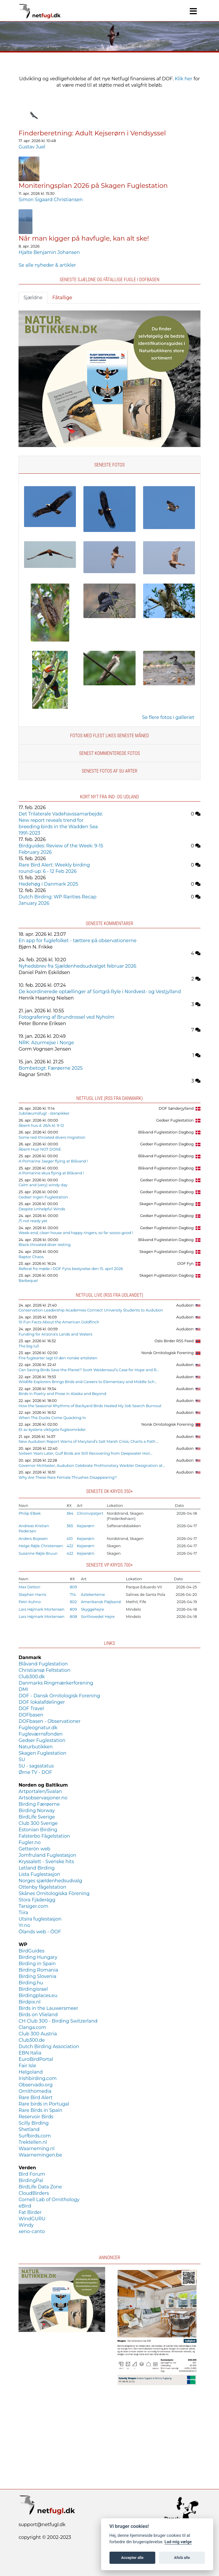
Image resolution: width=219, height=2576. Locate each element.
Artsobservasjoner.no (43, 1798)
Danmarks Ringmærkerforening (56, 1683)
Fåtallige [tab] (62, 297)
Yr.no (24, 1925)
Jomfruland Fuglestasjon (47, 1855)
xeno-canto (32, 2231)
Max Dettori (29, 1587)
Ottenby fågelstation (42, 1887)
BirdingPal (31, 2180)
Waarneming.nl (36, 2148)
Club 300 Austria (38, 2034)
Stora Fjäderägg (37, 1900)
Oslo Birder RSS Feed (174, 1341)
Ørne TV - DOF (35, 1772)
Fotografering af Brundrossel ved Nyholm (66, 1017)
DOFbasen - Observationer (50, 1721)
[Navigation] (193, 11)
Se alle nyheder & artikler (47, 265)
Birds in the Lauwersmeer (48, 2008)
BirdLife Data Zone (40, 2187)
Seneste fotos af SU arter (109, 771)
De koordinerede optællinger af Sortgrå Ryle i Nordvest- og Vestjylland (100, 991)
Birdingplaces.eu (38, 1995)
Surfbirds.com (35, 2136)
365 (70, 1526)
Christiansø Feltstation (44, 1670)
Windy (26, 2225)
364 (70, 1513)
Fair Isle (27, 2065)
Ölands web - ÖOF (40, 1931)
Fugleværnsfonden (41, 1734)
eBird (25, 2206)
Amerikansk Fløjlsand (101, 1602)
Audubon (185, 1305)
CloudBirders (34, 2193)
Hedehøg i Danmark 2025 (48, 884)
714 (73, 1594)
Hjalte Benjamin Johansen (49, 252)
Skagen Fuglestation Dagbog (166, 1204)
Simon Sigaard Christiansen (51, 199)
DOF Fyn (185, 1263)
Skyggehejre (92, 1609)
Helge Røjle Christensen (41, 1546)
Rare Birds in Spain (40, 2110)
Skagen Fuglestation (42, 1753)
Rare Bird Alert (35, 2097)
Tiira (23, 1912)
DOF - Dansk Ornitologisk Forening (59, 1695)
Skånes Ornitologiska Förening (54, 1893)
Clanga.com (32, 2027)
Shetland (29, 2129)
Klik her (183, 78)
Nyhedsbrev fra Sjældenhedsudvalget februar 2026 (77, 966)
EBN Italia (30, 2053)
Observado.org (35, 2085)
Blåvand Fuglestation (43, 1664)
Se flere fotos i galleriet (168, 717)
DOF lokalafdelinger (42, 1702)
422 (70, 1546)
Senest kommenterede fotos (109, 753)
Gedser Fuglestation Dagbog (167, 1144)
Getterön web (34, 1849)
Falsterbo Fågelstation (44, 1836)
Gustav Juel (32, 147)
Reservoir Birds (36, 2116)
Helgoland (31, 2072)
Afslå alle (182, 2557)
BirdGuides (31, 1951)
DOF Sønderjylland (176, 1108)
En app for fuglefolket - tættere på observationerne (77, 940)
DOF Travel (31, 1708)
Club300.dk (32, 1676)
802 (73, 1602)
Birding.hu (31, 1982)
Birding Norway (37, 1810)
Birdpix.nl (30, 2002)
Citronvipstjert (90, 1513)
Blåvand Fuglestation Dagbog (166, 1132)
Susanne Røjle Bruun (38, 1553)
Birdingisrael (33, 1989)
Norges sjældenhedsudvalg (50, 1880)
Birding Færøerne (39, 1804)
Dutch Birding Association (49, 2046)
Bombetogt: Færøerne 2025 (51, 1068)
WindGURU (32, 2218)
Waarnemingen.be (40, 2155)
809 (73, 1587)
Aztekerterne (93, 1594)
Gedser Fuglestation (175, 1120)
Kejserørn (85, 1526)
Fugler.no (30, 1842)
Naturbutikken (36, 1747)
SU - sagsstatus (36, 1766)
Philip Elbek (30, 1513)
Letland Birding (37, 1868)
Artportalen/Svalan (40, 1791)
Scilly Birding (34, 2123)
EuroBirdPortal (36, 2059)
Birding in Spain (37, 1963)
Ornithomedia (35, 2091)
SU (22, 1759)
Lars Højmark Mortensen (41, 1609)
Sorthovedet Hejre (98, 1616)
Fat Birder (30, 2212)
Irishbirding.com (37, 2078)
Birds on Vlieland (38, 2014)
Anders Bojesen (33, 1538)
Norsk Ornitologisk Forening (167, 1353)
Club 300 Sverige (38, 1823)
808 (73, 1616)
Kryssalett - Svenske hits (46, 1861)
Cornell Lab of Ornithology (49, 2199)
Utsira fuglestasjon (40, 1919)
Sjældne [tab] (33, 297)
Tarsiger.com (33, 1906)
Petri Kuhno (30, 1602)
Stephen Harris (32, 1594)
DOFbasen (31, 1715)
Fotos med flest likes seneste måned (109, 735)
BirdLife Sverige (37, 1817)
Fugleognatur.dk (38, 1727)
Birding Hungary (38, 1957)
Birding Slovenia (37, 1976)
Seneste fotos (109, 465)
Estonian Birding (38, 1829)
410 (70, 1538)
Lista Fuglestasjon (39, 1874)
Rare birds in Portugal (44, 2104)
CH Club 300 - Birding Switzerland (58, 2021)
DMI (23, 1689)
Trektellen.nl (33, 2142)
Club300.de (32, 2040)
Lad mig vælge (178, 2541)
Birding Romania (38, 1970)
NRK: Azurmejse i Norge (46, 1042)
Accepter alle (132, 2557)
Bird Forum (32, 2174)
